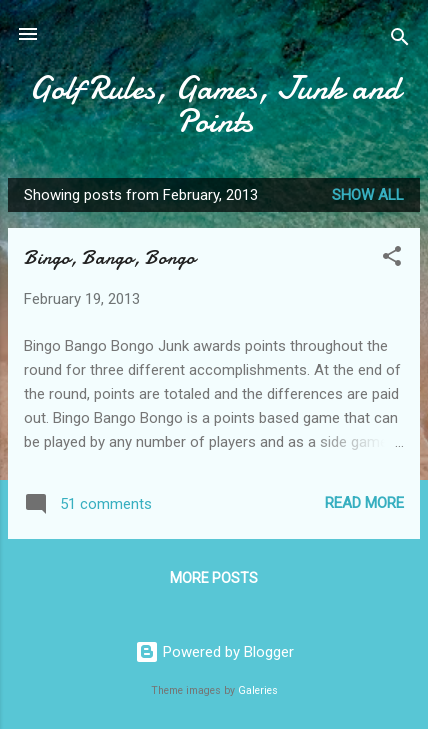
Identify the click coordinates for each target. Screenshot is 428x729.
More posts (214, 578)
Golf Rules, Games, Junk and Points (214, 105)
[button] (392, 259)
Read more (364, 503)
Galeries (258, 690)
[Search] (400, 40)
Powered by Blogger (214, 652)
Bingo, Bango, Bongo (109, 257)
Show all (368, 195)
